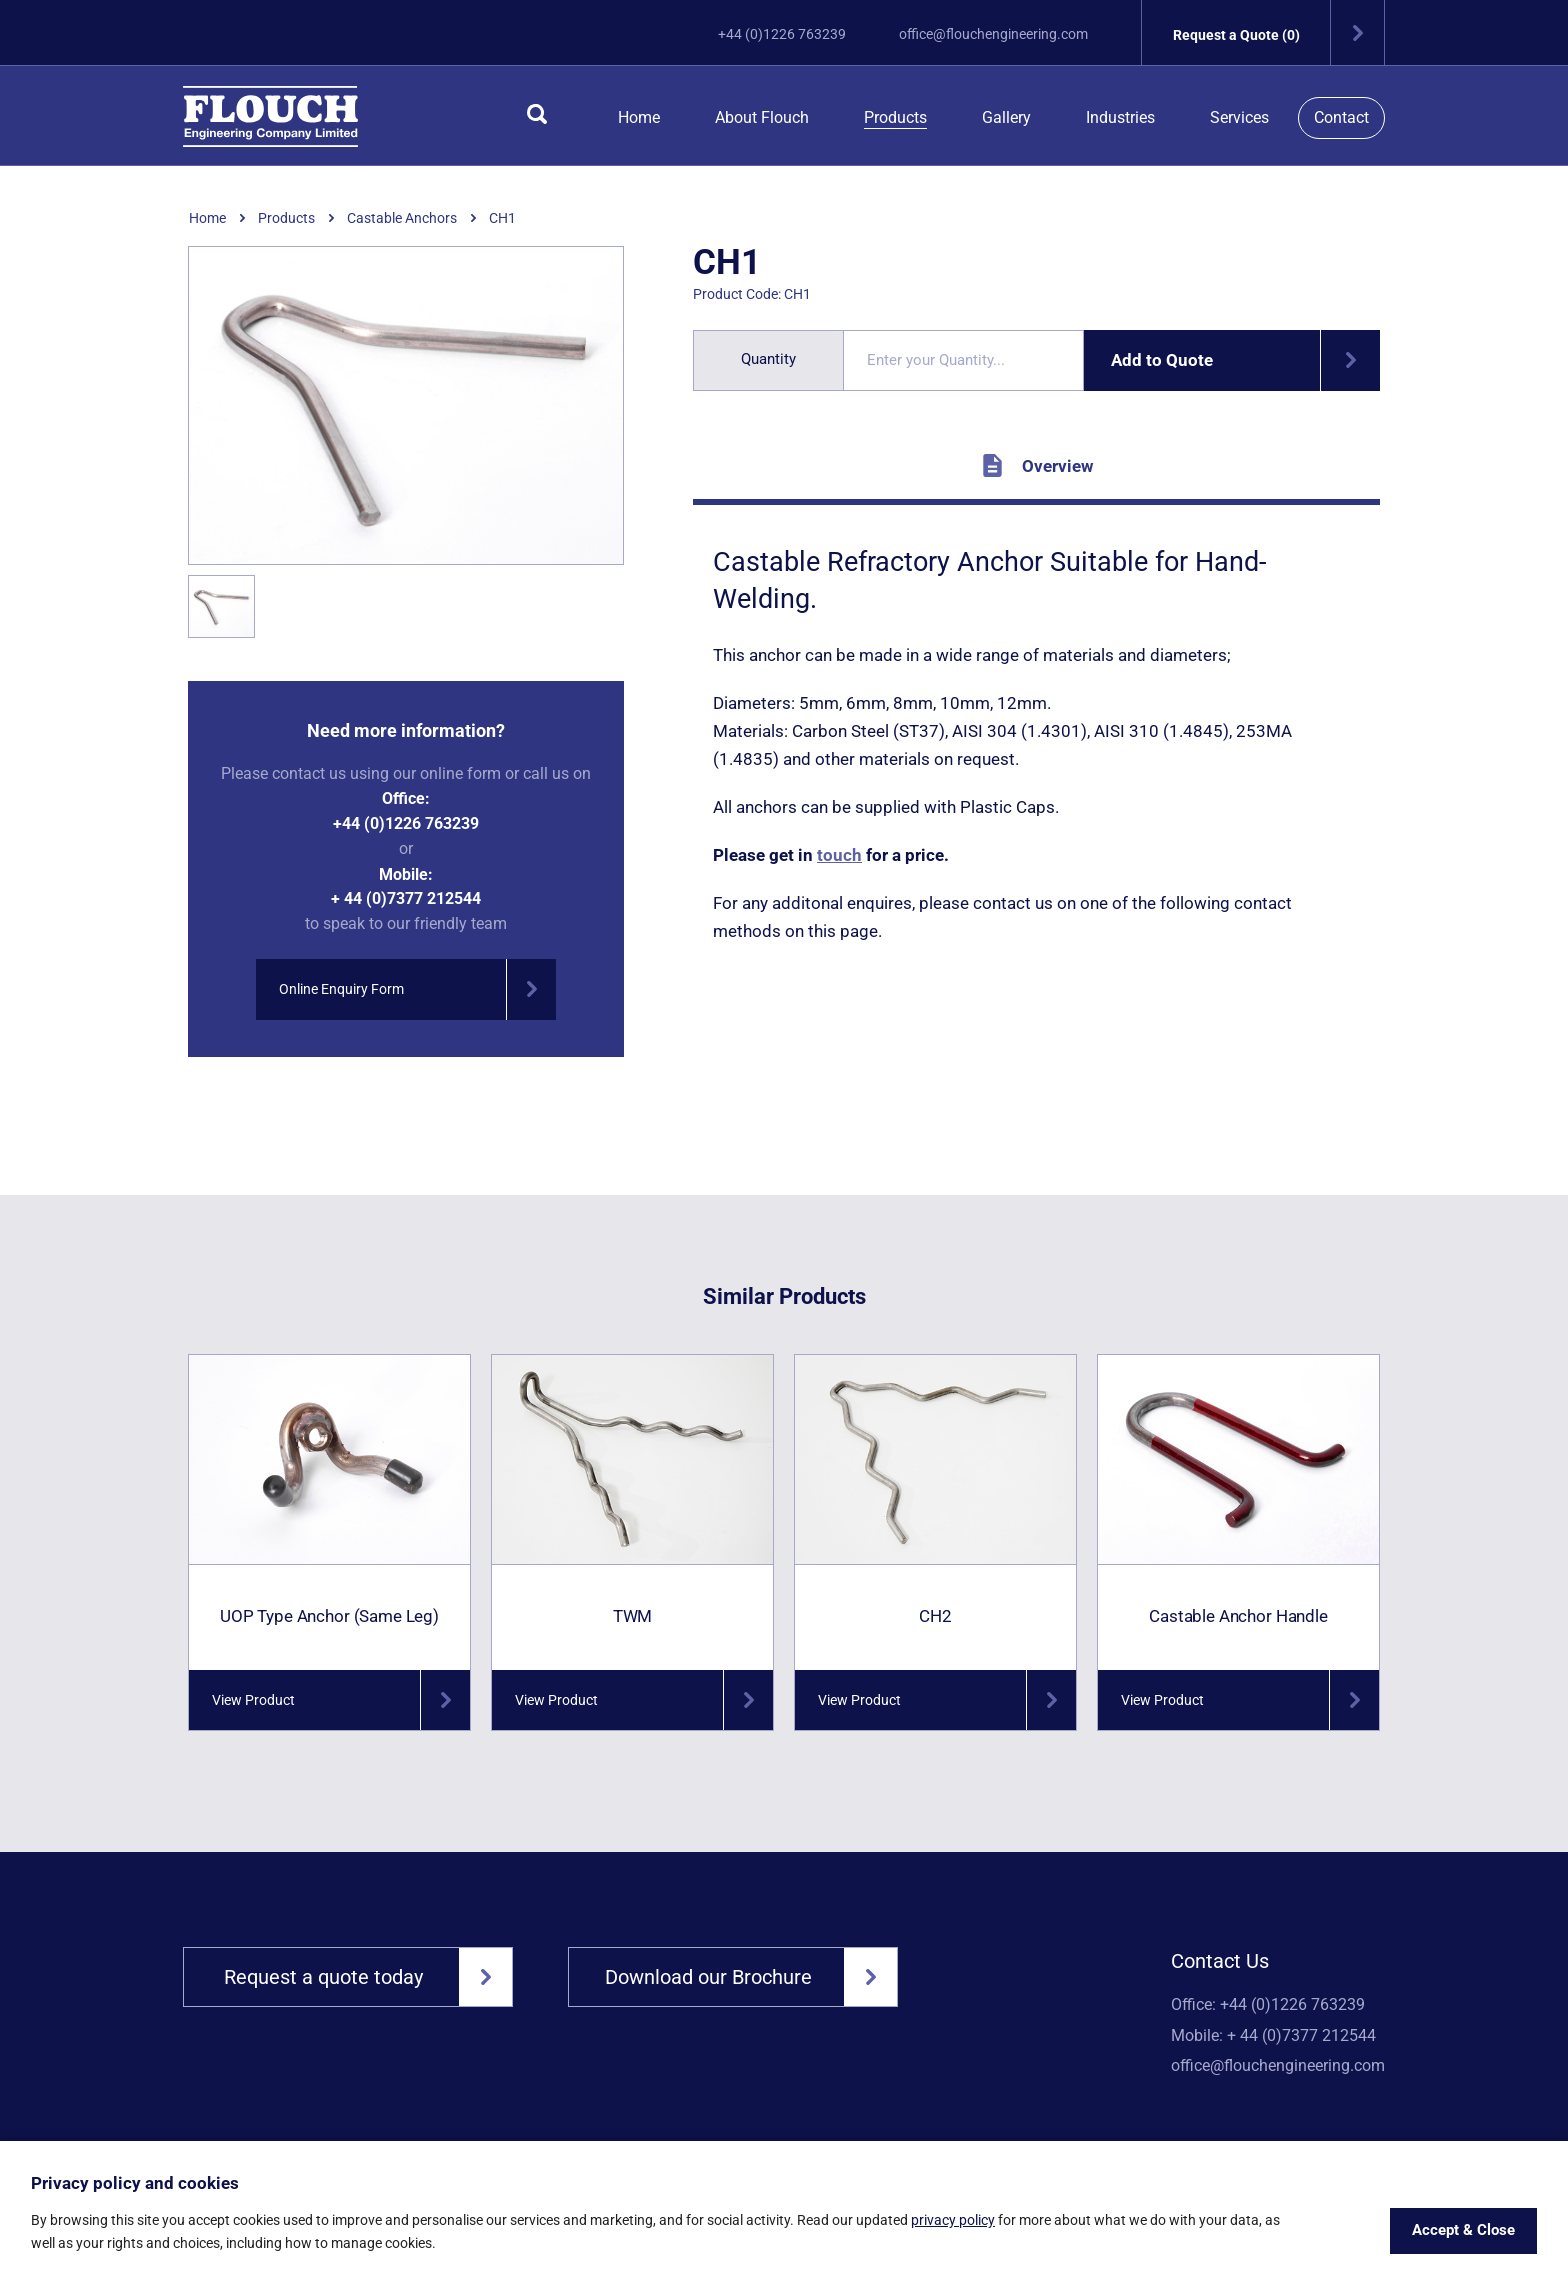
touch (839, 855)
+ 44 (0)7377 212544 (406, 898)
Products (895, 117)
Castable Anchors (402, 218)
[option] (406, 406)
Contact (1341, 117)
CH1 (502, 218)
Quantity (768, 359)
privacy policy (953, 2220)
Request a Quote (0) (1278, 32)
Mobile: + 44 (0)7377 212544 (1273, 2036)
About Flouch (762, 117)
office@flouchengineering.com (993, 34)
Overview (1037, 465)
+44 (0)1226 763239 (782, 34)
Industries (1120, 117)
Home (639, 117)
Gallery (1006, 117)
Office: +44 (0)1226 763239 (1268, 2005)
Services (1239, 117)
